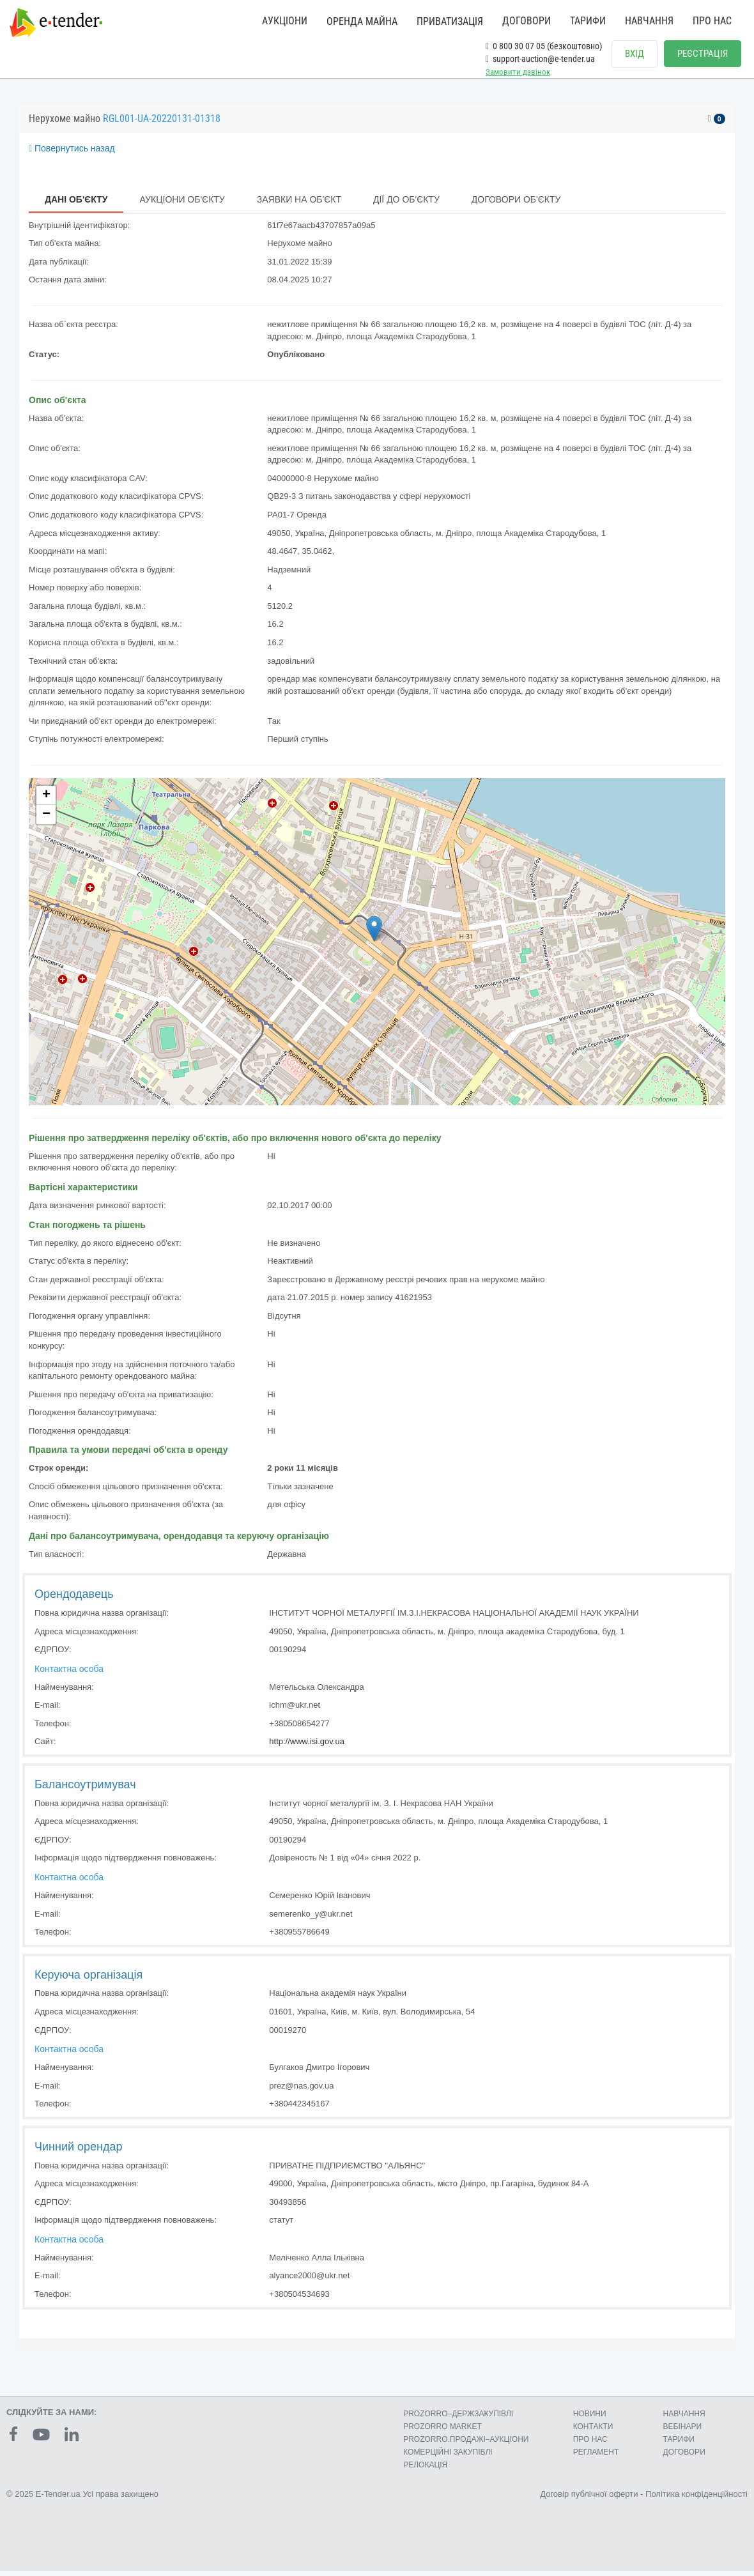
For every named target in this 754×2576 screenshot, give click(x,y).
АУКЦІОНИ (284, 21)
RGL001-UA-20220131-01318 (161, 124)
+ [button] (46, 800)
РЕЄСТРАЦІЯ (702, 53)
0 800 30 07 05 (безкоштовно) (544, 46)
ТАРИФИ (588, 21)
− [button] (46, 819)
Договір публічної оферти (589, 2499)
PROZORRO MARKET (442, 2431)
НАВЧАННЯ (649, 21)
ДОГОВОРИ (526, 21)
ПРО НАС (712, 21)
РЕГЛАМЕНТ (596, 2457)
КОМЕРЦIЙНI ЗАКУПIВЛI (447, 2457)
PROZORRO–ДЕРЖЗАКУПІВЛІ (458, 2418)
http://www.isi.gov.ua (306, 1746)
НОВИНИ (589, 2418)
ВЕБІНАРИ (682, 2431)
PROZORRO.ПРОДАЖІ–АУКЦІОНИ (465, 2444)
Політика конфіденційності (696, 2499)
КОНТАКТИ (593, 2431)
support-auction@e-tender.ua (540, 59)
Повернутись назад (72, 153)
